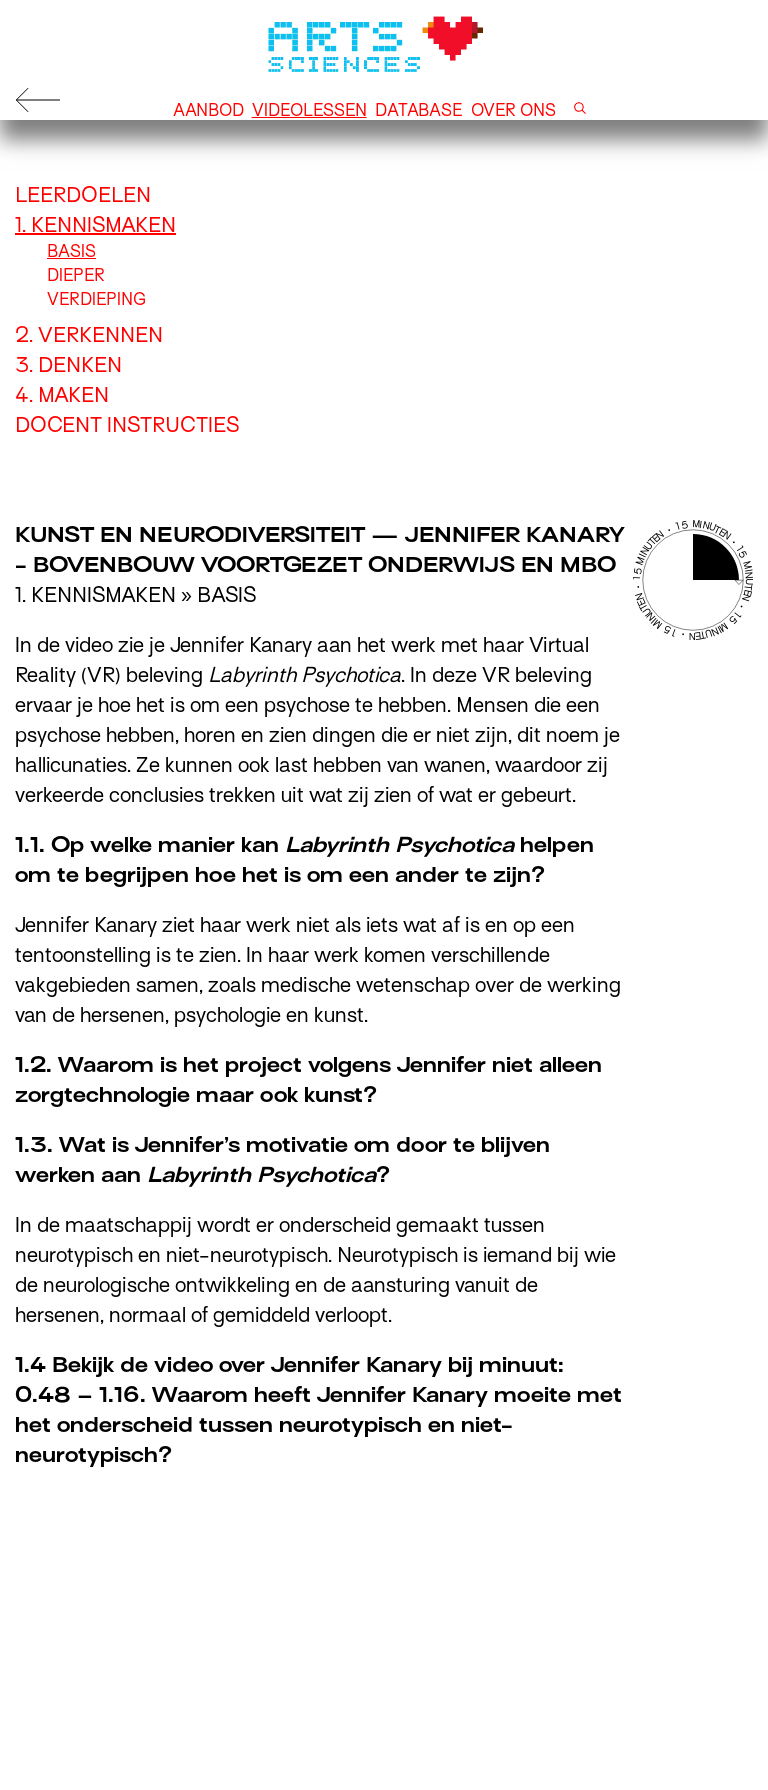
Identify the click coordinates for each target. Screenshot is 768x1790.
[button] (580, 110)
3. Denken (68, 365)
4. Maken (62, 395)
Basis (71, 251)
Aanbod (208, 110)
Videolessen (309, 110)
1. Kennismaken (95, 225)
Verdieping (96, 299)
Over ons (513, 110)
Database (419, 110)
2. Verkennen (89, 335)
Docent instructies (127, 425)
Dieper (76, 275)
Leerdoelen (83, 195)
